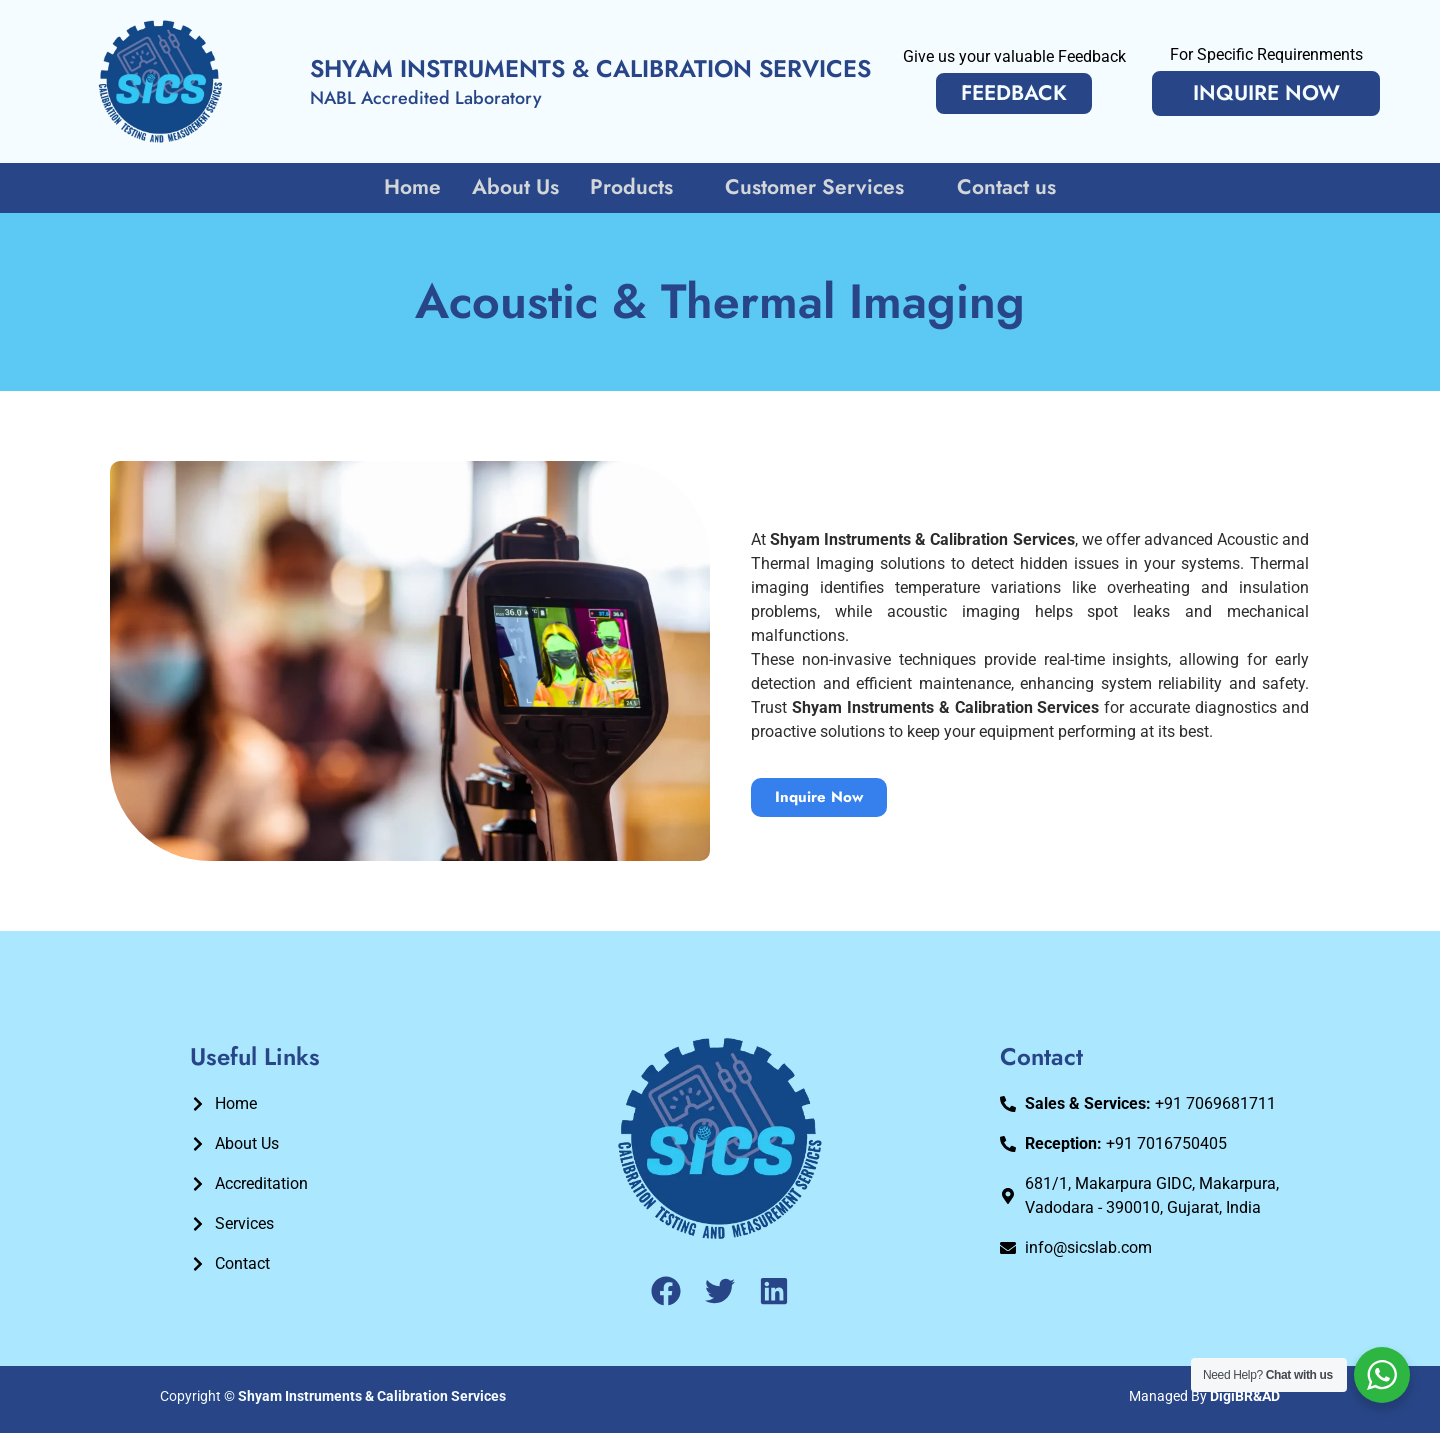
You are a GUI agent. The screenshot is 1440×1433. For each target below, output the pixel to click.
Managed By (1204, 1396)
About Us (516, 187)
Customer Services (825, 187)
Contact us (1005, 187)
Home (414, 187)
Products (642, 187)
